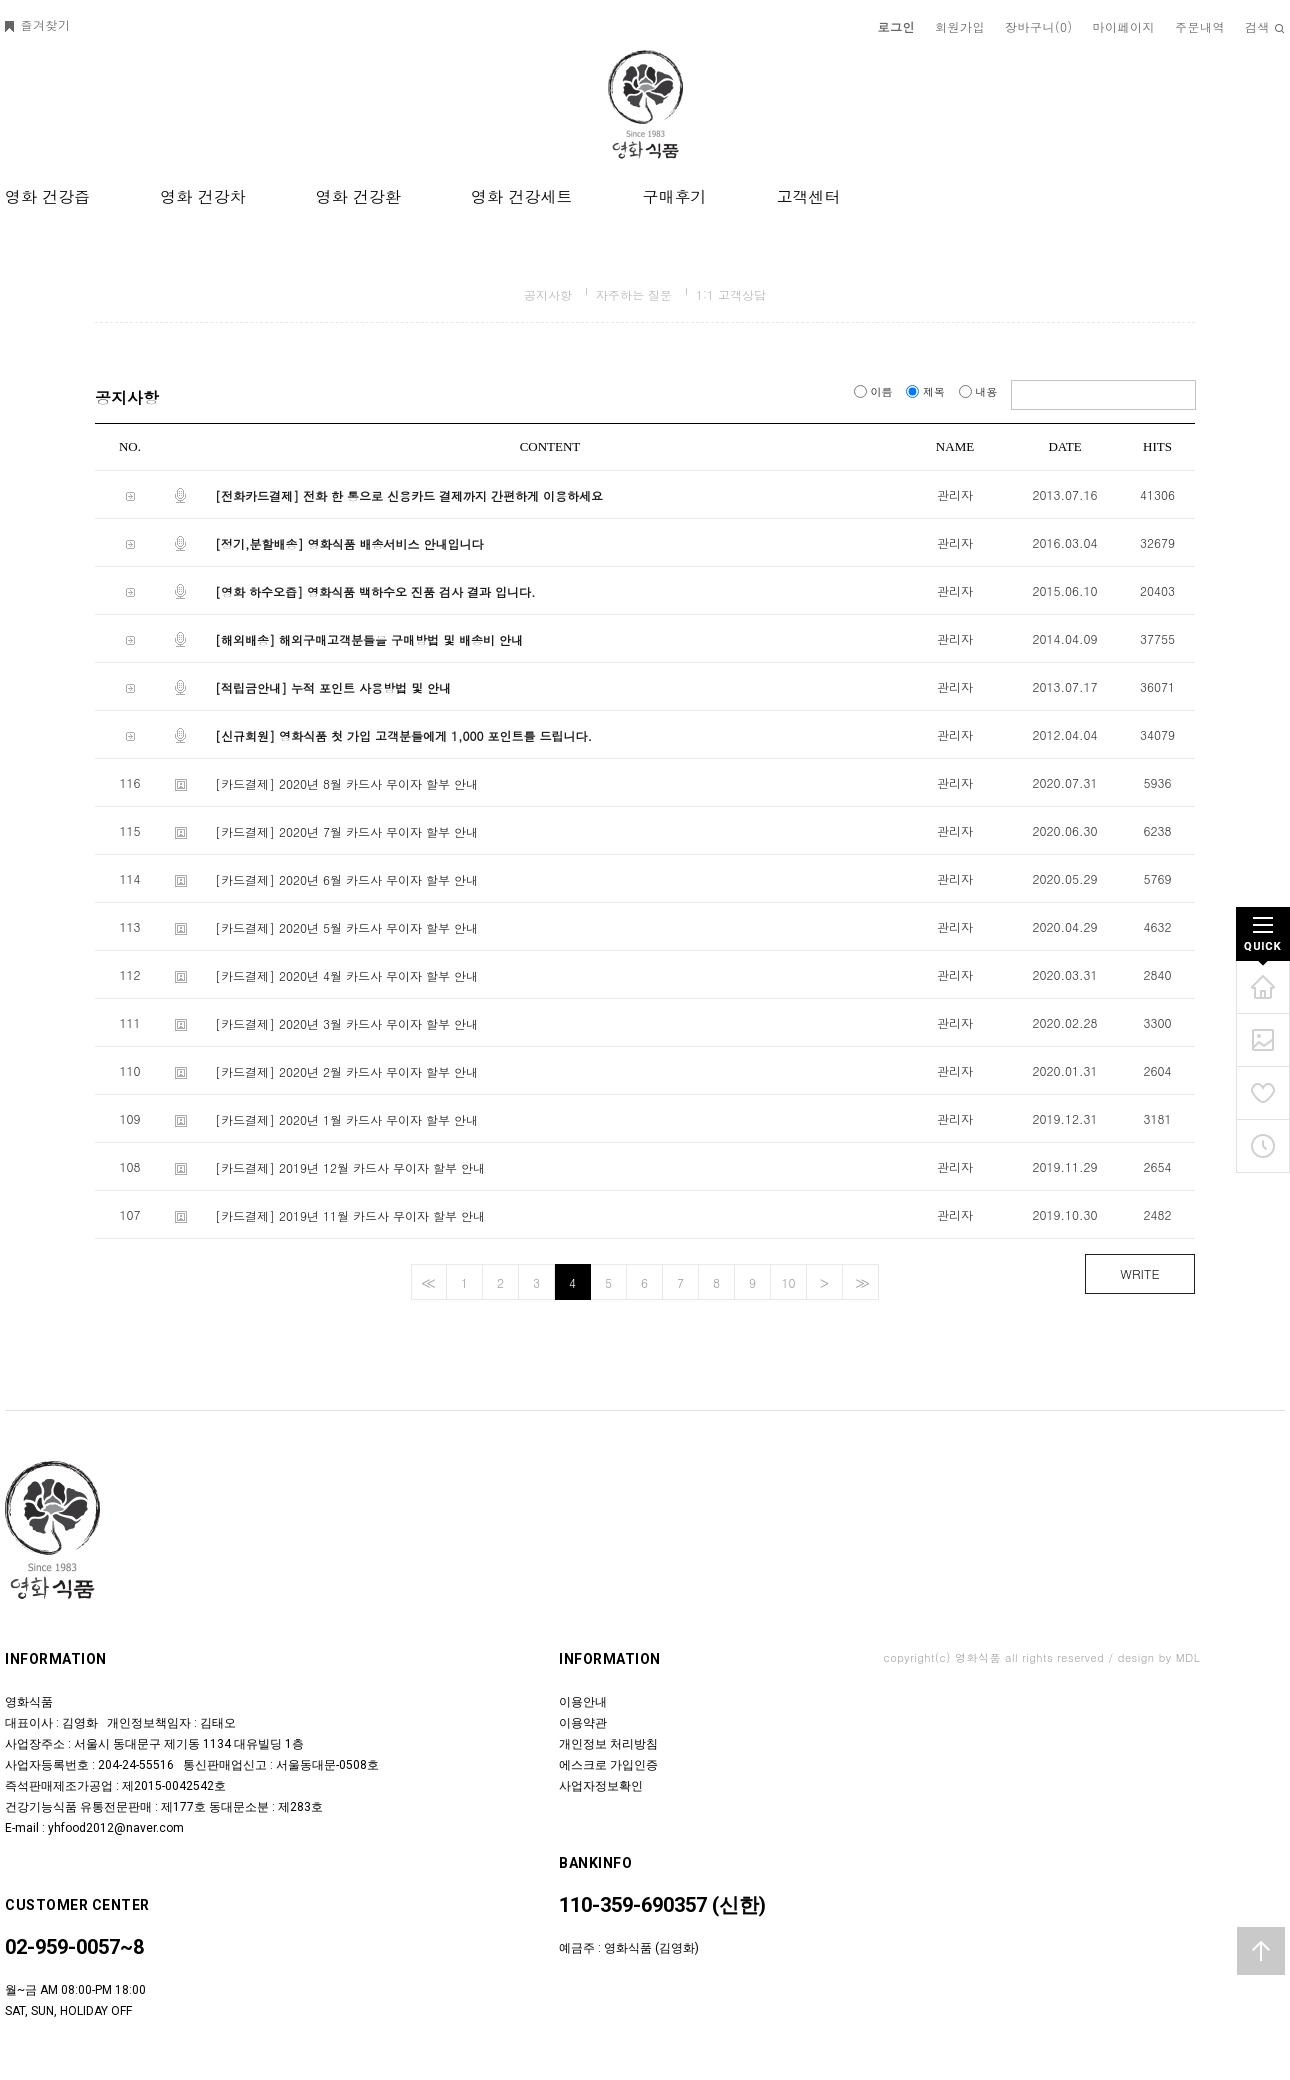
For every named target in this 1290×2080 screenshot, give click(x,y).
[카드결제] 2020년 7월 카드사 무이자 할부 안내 (346, 831)
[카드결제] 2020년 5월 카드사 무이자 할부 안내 (346, 927)
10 (789, 1282)
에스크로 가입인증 (608, 1765)
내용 (980, 391)
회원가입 (960, 26)
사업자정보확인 (601, 1786)
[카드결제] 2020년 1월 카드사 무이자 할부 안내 (346, 1119)
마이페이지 (1124, 26)
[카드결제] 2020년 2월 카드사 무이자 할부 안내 (346, 1071)
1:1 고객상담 (731, 294)
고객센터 (808, 196)
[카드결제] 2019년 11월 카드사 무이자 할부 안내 (350, 1215)
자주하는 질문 (634, 294)
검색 (1265, 26)
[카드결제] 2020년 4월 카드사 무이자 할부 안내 (346, 975)
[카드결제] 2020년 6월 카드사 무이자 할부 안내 (346, 879)
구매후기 (674, 196)
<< (426, 1282)
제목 (927, 391)
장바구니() (1039, 26)
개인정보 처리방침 (608, 1744)
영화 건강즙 (47, 196)
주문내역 (1200, 26)
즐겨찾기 (38, 24)
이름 (875, 391)
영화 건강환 (358, 196)
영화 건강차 (202, 196)
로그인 (897, 26)
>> (860, 1282)
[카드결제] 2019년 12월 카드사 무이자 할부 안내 (350, 1167)
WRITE (1139, 1273)
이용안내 (583, 1702)
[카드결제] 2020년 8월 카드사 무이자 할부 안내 (346, 783)
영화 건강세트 (521, 196)
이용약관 (583, 1723)
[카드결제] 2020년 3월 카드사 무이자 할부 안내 (346, 1023)
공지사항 (548, 294)
